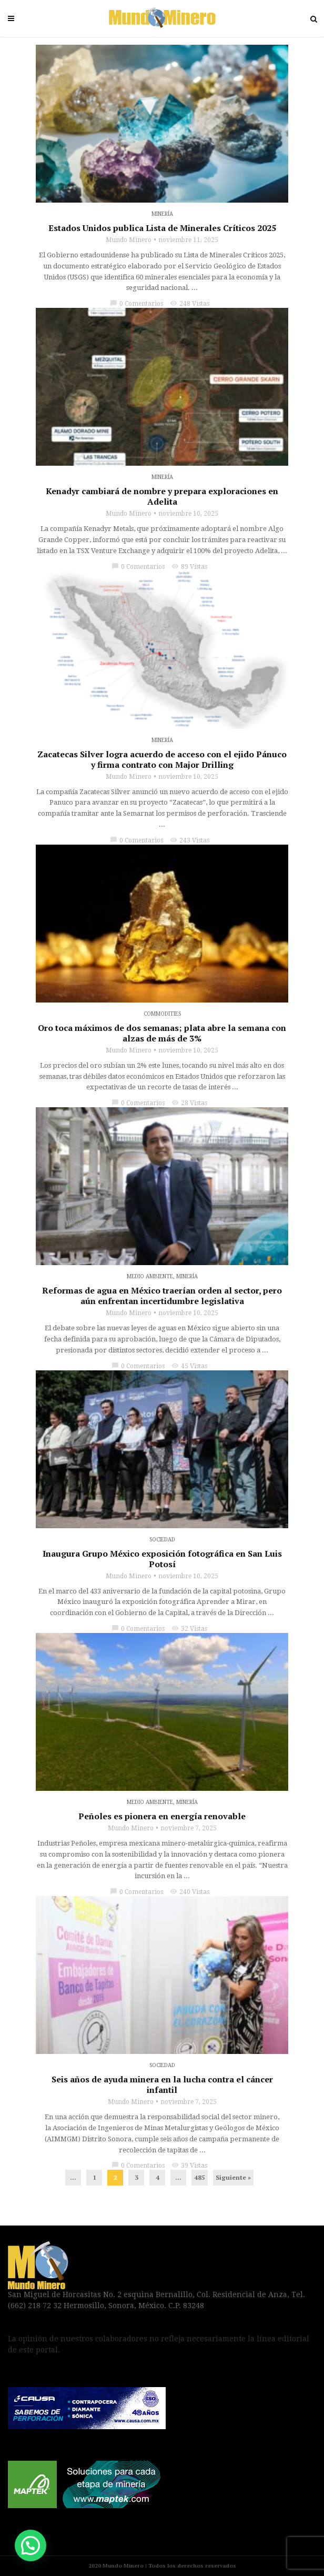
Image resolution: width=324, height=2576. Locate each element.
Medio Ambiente (150, 1276)
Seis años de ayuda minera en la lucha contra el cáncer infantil (162, 2084)
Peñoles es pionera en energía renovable (162, 1816)
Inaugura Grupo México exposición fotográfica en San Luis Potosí (162, 1558)
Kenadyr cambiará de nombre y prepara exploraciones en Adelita (162, 496)
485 (199, 2177)
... (73, 2177)
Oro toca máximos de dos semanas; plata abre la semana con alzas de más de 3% (162, 1033)
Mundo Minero (128, 240)
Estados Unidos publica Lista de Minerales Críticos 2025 (162, 228)
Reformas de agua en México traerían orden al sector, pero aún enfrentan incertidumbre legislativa (162, 1295)
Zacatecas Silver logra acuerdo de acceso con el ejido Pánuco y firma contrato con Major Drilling (162, 759)
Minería (162, 214)
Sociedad (162, 1539)
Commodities (162, 1014)
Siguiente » (233, 2177)
